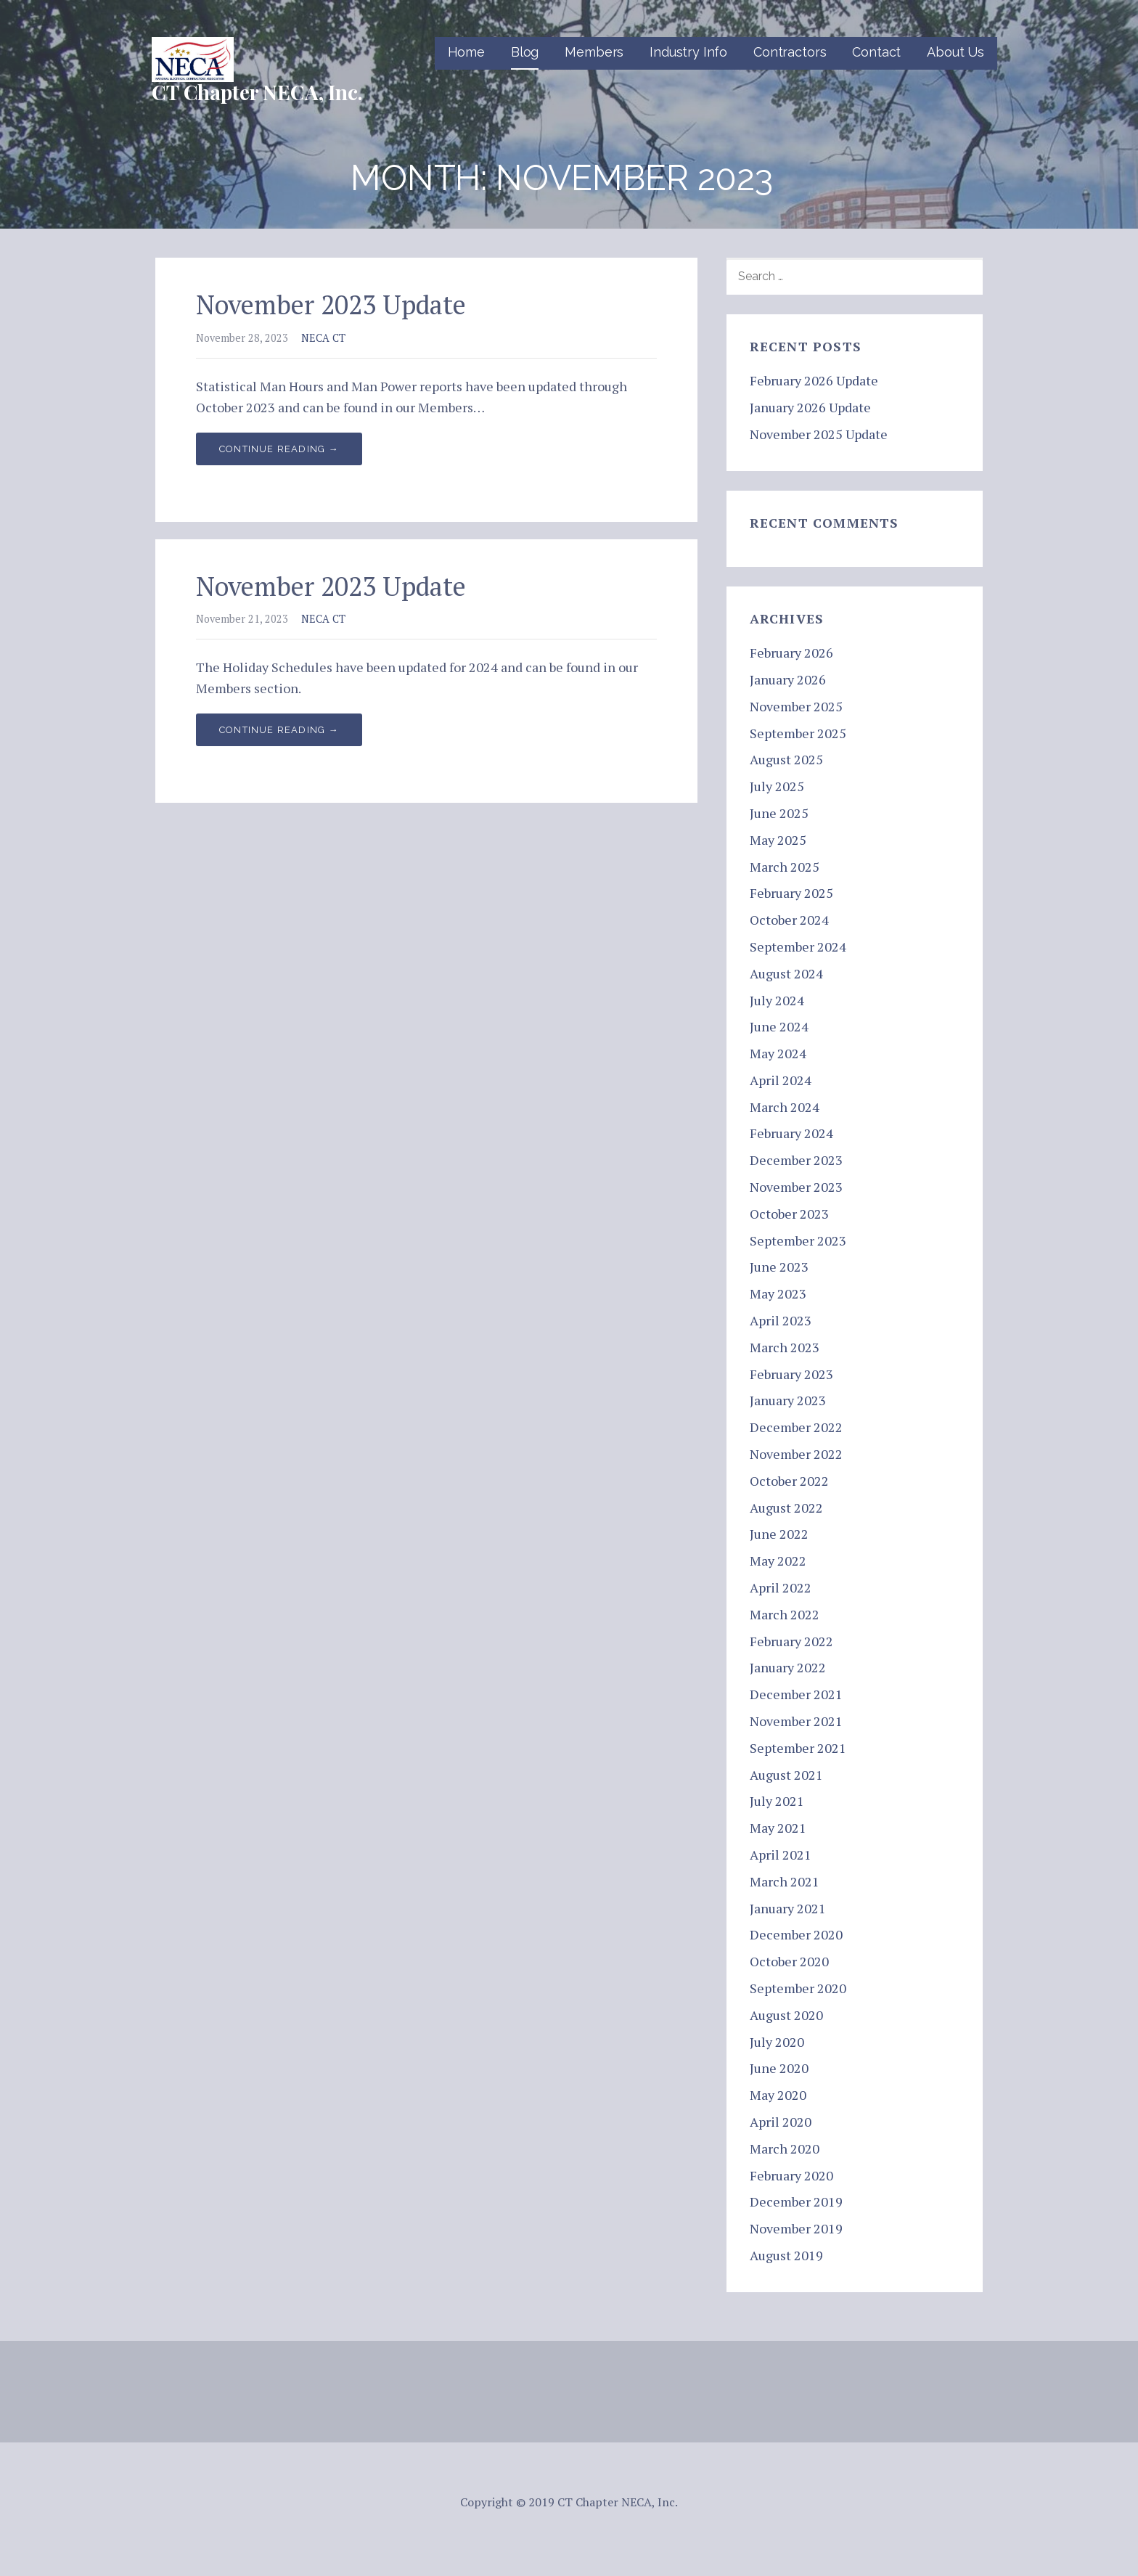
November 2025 (796, 706)
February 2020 (791, 2175)
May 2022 (778, 1560)
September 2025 (798, 733)
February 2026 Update (814, 380)
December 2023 (796, 1160)
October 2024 (789, 919)
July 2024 (777, 1000)
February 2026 (791, 652)
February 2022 (791, 1641)
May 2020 (778, 2094)
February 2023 (791, 1374)
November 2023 (796, 1186)
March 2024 (784, 1107)
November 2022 (796, 1454)
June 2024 (779, 1026)
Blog (525, 52)
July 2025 (777, 786)
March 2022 (784, 1614)
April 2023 (780, 1320)
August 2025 (786, 759)
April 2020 (780, 2121)
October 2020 (789, 1961)
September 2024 (798, 946)
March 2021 (784, 1881)
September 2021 (798, 1748)
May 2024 (778, 1053)
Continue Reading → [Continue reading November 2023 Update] (279, 448)
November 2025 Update (819, 434)
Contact (876, 52)
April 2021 (780, 1854)
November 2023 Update (331, 304)
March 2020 (784, 2148)
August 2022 (786, 1507)
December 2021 (796, 1694)
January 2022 (788, 1667)
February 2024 (791, 1133)
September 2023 (798, 1240)
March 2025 (784, 866)
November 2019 (796, 2228)
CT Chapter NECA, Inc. (257, 91)
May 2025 (778, 840)
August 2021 (786, 1774)
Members (594, 52)
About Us (955, 52)
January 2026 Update (810, 407)
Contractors (789, 52)
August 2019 (786, 2255)
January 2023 (788, 1400)
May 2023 (778, 1293)
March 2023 (784, 1347)
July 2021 (777, 1801)
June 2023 (779, 1266)
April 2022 (780, 1587)
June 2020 (779, 2068)
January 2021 (788, 1908)
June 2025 (779, 813)
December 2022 (796, 1427)
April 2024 (780, 1080)
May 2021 (778, 1827)
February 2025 (791, 892)
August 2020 (786, 2015)
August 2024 (786, 973)
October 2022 (789, 1480)
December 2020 (796, 1934)
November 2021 (796, 1721)
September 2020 (798, 1988)
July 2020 (777, 2041)
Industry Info (688, 52)
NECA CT (323, 338)
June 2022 (779, 1533)
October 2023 (789, 1213)
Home (466, 52)
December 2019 (796, 2201)
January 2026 (788, 679)
